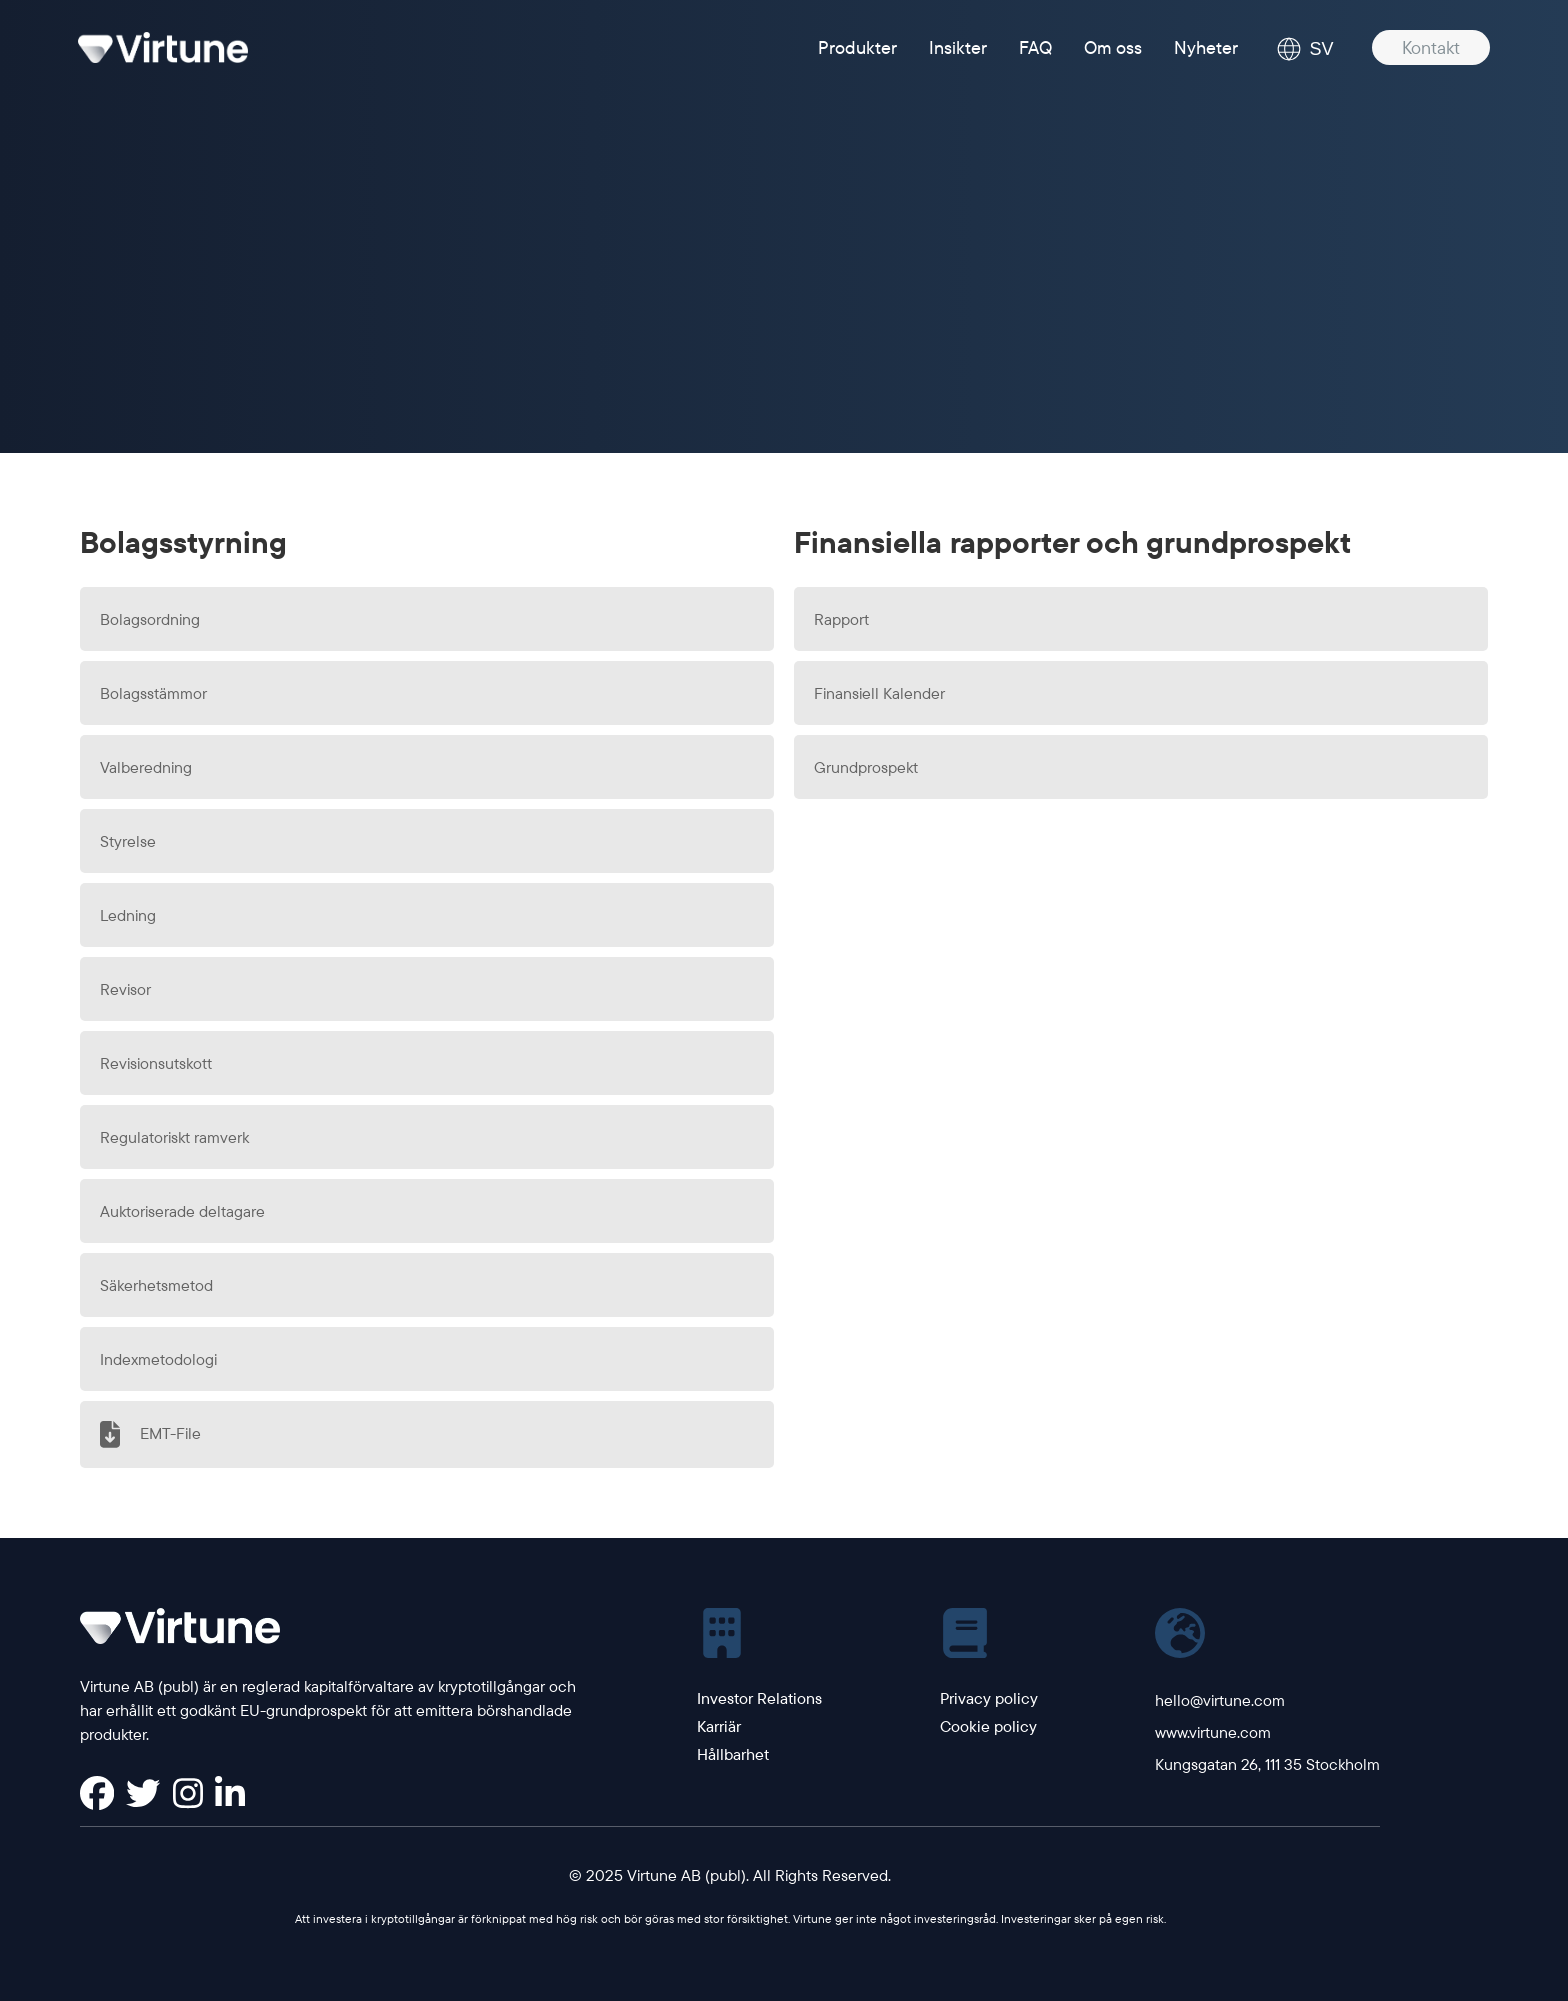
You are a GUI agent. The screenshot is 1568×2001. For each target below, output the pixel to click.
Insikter (958, 47)
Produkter (857, 47)
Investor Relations (759, 1698)
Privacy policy (989, 1698)
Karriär (719, 1726)
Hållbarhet (733, 1754)
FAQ (1035, 47)
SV (1305, 49)
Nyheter (1206, 47)
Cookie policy (988, 1726)
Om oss (1113, 47)
